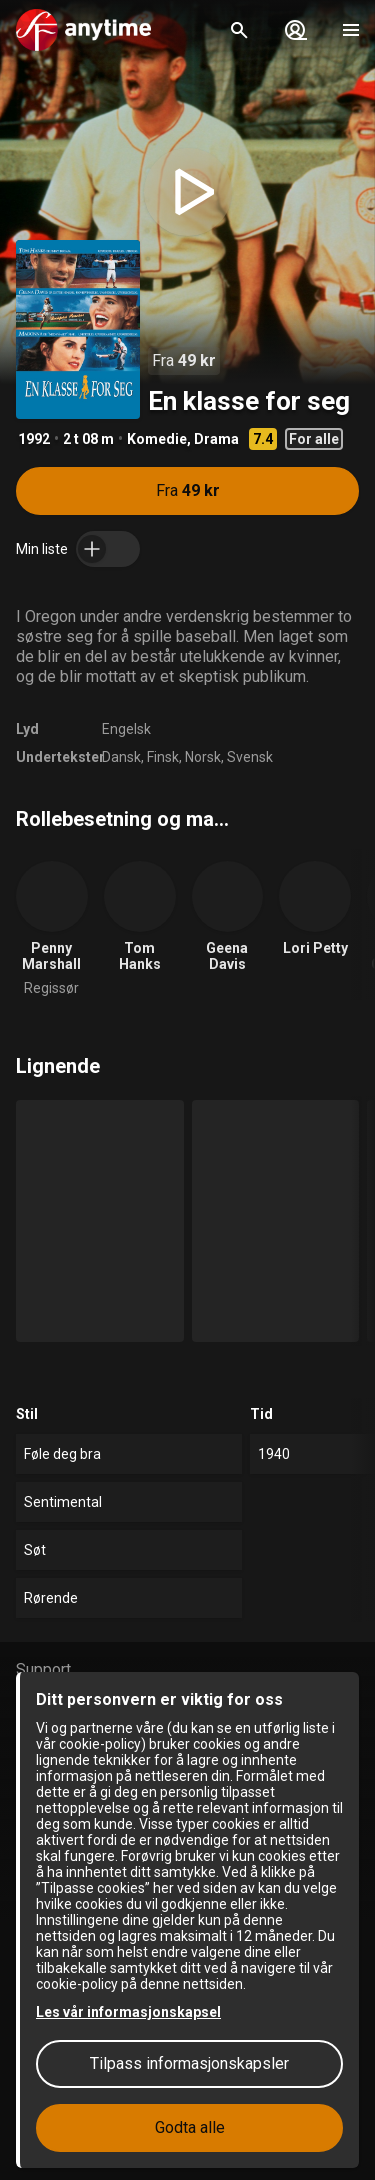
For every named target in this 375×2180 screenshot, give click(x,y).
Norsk (203, 757)
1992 (34, 439)
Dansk (121, 757)
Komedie (157, 439)
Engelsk (126, 729)
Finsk (163, 757)
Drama (216, 439)
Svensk (250, 757)
